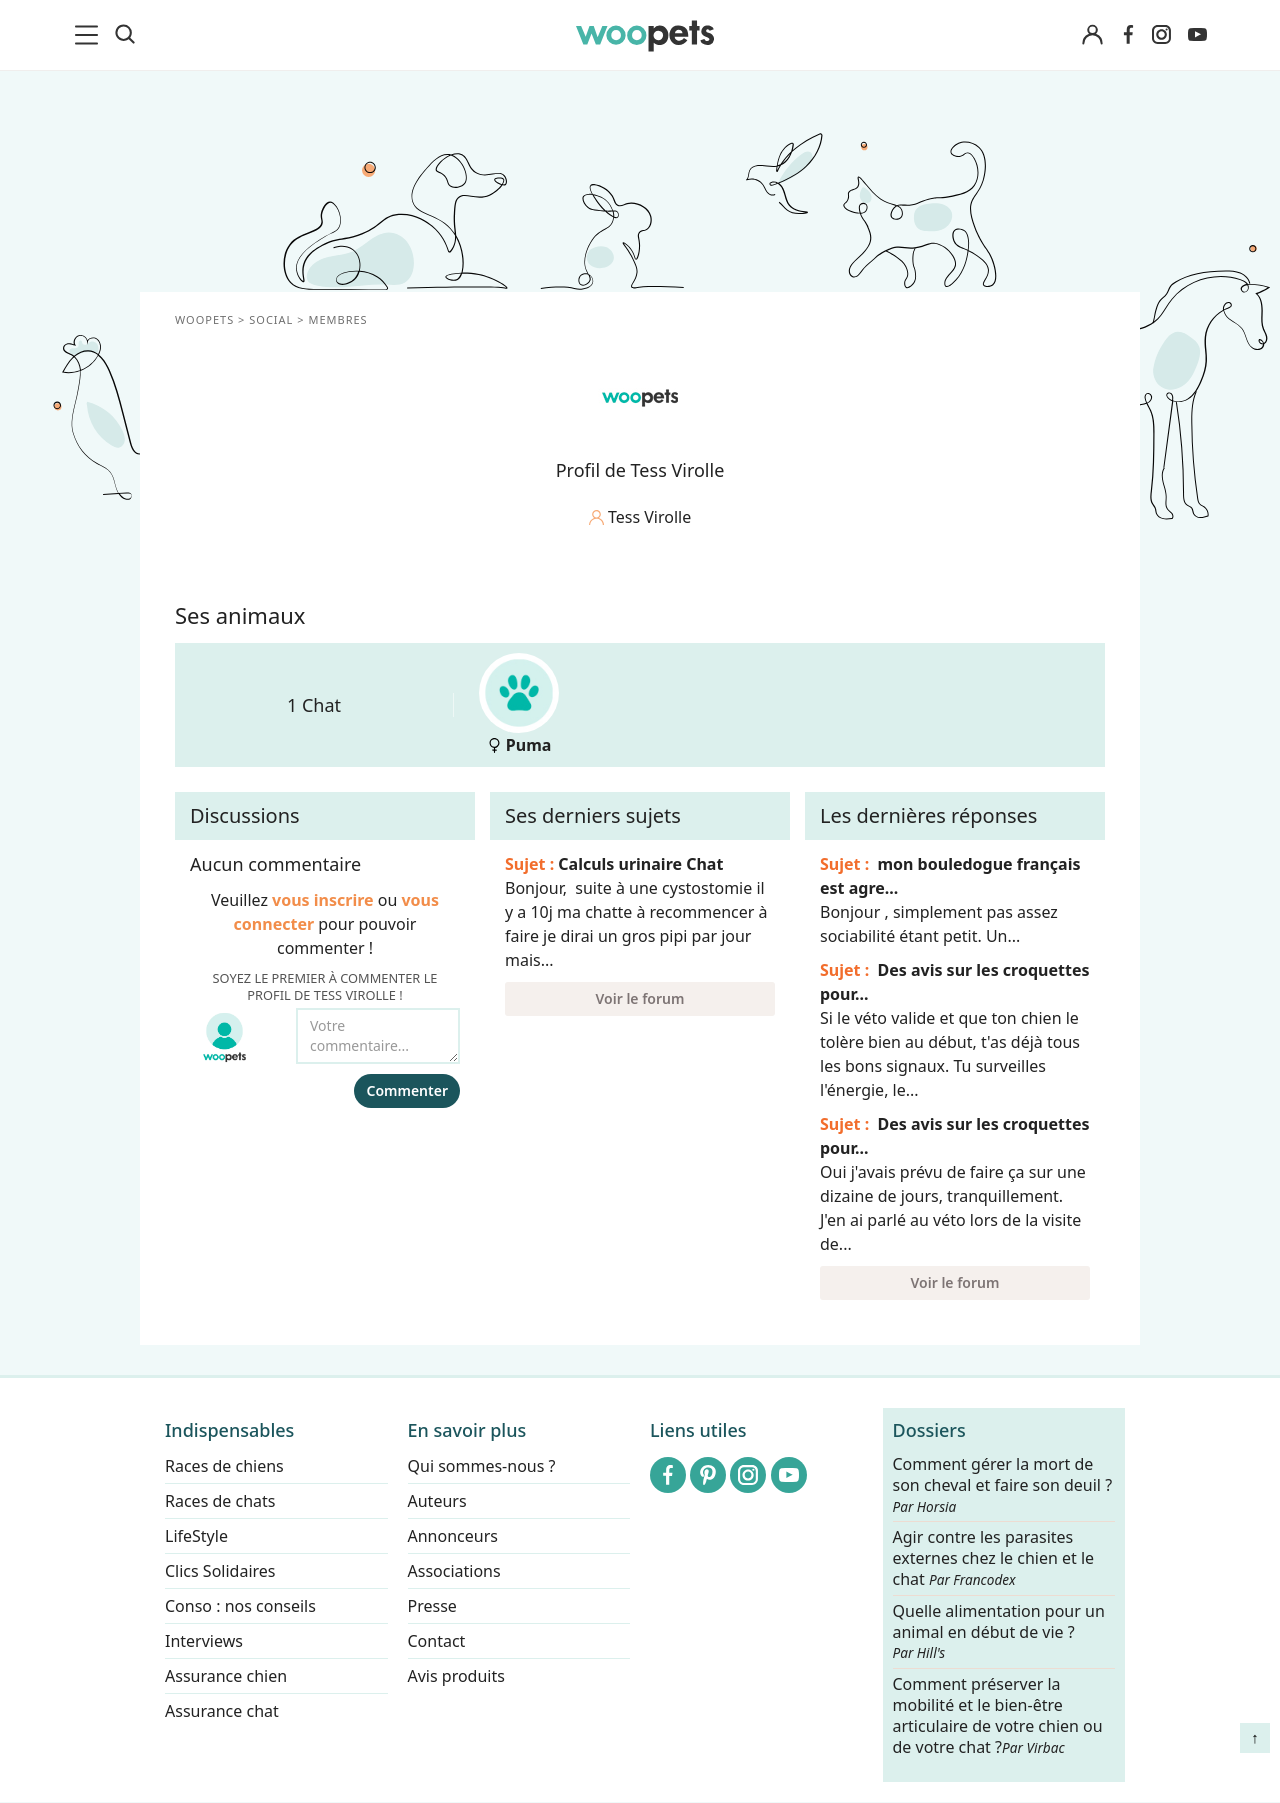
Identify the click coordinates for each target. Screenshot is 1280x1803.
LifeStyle (196, 1536)
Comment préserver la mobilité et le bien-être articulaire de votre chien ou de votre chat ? (998, 1715)
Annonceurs (453, 1536)
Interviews (204, 1641)
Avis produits (456, 1676)
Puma (519, 704)
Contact (437, 1641)
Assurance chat (222, 1711)
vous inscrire (323, 900)
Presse (432, 1606)
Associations (454, 1571)
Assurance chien (226, 1676)
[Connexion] (1092, 35)
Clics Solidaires (220, 1571)
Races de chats (220, 1501)
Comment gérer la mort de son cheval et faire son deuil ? (1003, 1485)
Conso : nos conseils (240, 1606)
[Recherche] (125, 35)
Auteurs (437, 1501)
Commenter (407, 1090)
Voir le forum (640, 998)
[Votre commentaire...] (378, 1036)
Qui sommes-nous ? (482, 1466)
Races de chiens (224, 1466)
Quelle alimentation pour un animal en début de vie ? (999, 1632)
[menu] (90, 35)
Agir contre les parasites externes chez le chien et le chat (994, 1559)
